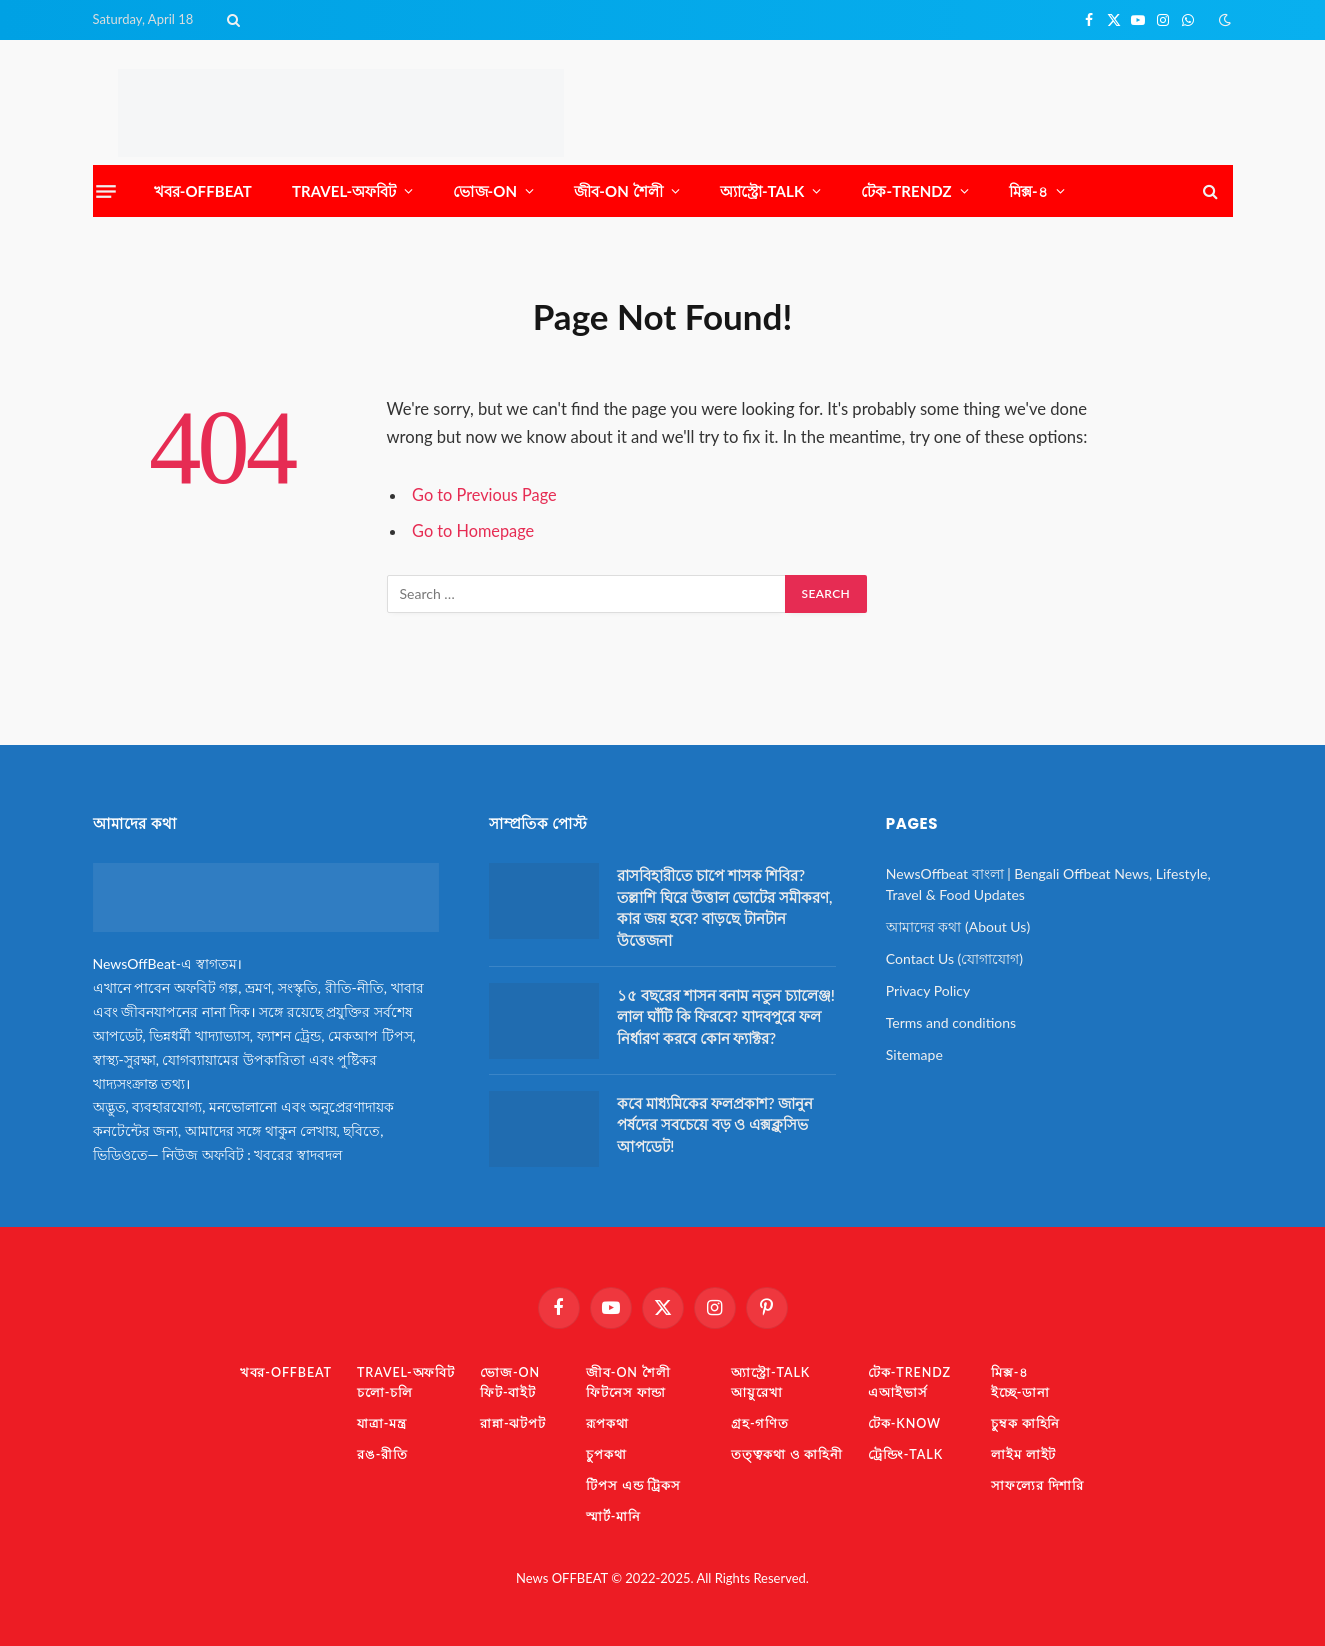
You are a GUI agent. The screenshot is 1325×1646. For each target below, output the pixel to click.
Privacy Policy (928, 990)
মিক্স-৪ (1028, 191)
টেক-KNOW (907, 1422)
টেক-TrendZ (906, 191)
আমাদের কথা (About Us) (958, 926)
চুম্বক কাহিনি (1030, 1422)
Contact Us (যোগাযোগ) (954, 958)
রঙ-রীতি (380, 1453)
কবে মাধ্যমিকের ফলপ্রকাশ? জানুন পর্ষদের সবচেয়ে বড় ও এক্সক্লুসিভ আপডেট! (715, 1124)
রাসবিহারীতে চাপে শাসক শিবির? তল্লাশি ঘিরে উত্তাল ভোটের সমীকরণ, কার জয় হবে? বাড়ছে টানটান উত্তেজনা (724, 907)
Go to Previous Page (485, 495)
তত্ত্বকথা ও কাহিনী (789, 1453)
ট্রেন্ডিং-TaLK (908, 1453)
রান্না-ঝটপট (514, 1422)
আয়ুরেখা (759, 1392)
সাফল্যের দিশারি (1042, 1483)
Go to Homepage (474, 531)
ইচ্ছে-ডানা (1024, 1392)
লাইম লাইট (1028, 1453)
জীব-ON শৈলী (618, 191)
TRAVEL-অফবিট (344, 191)
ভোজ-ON (485, 191)
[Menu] (106, 191)
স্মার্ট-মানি (614, 1514)
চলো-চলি (383, 1392)
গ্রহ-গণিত (762, 1422)
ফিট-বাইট (509, 1392)
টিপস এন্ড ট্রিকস (635, 1483)
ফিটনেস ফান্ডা (627, 1392)
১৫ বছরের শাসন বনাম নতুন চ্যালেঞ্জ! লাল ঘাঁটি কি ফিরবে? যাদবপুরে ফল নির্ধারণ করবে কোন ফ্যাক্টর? (726, 1016)
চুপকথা (607, 1453)
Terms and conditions (951, 1022)
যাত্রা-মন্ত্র (380, 1422)
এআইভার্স (900, 1392)
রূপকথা (608, 1422)
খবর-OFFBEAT (203, 191)
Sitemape (914, 1054)
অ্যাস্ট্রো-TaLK (762, 191)
